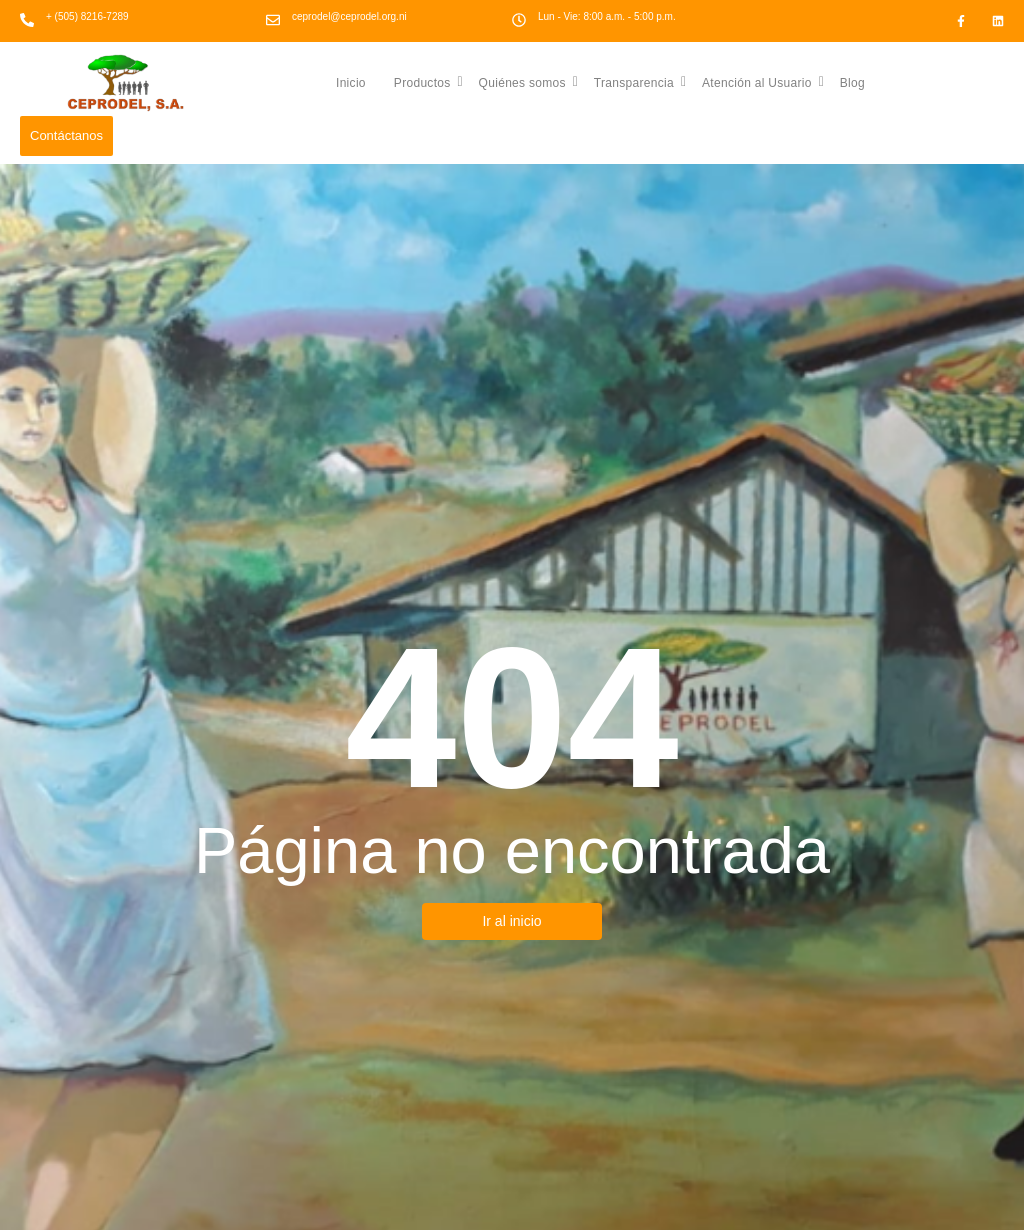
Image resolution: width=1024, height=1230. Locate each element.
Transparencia (640, 82)
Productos (428, 82)
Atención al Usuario (763, 82)
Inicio (351, 83)
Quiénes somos (529, 82)
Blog (852, 83)
